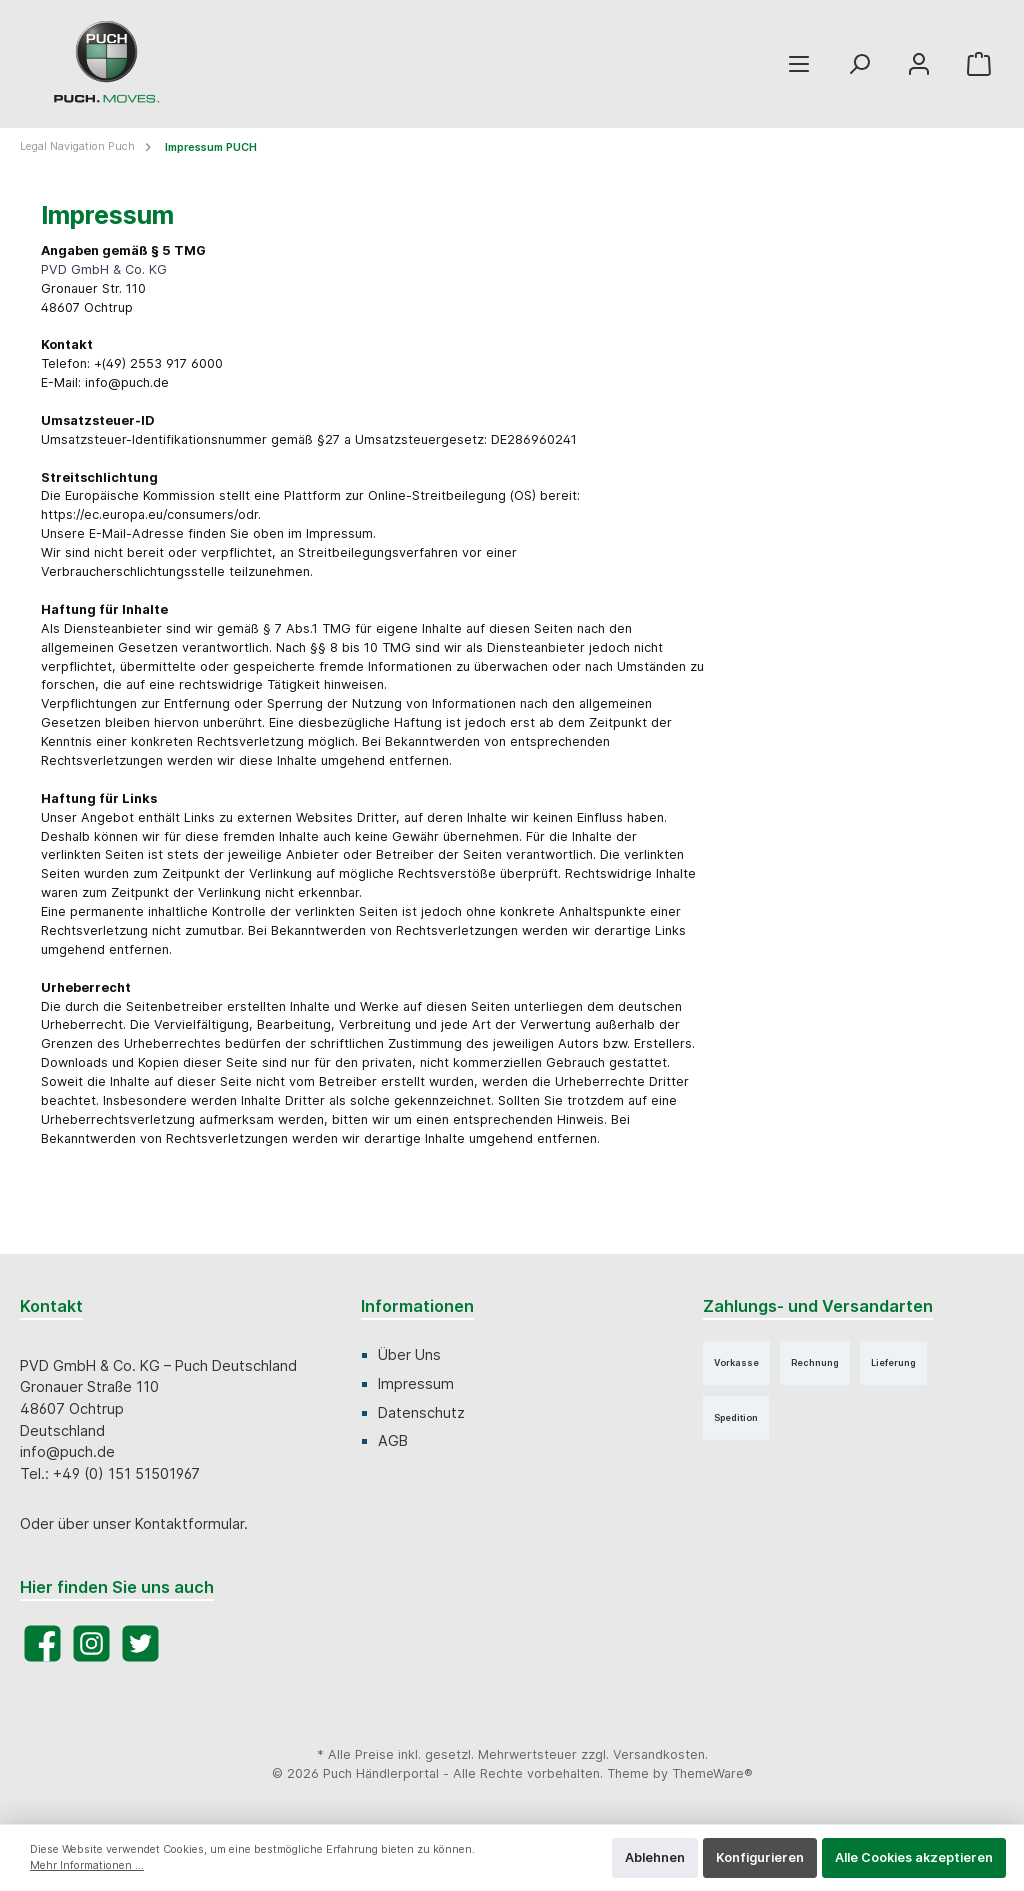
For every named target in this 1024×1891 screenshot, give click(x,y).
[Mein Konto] (919, 64)
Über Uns (409, 1354)
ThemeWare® (712, 1773)
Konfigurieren (760, 1857)
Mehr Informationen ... (87, 1865)
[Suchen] (859, 64)
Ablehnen (655, 1857)
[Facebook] (42, 1643)
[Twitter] (140, 1643)
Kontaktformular (189, 1523)
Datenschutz (421, 1412)
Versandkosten (659, 1754)
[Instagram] (91, 1643)
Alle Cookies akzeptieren (914, 1857)
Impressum (416, 1383)
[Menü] (799, 64)
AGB (393, 1440)
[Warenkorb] (979, 64)
